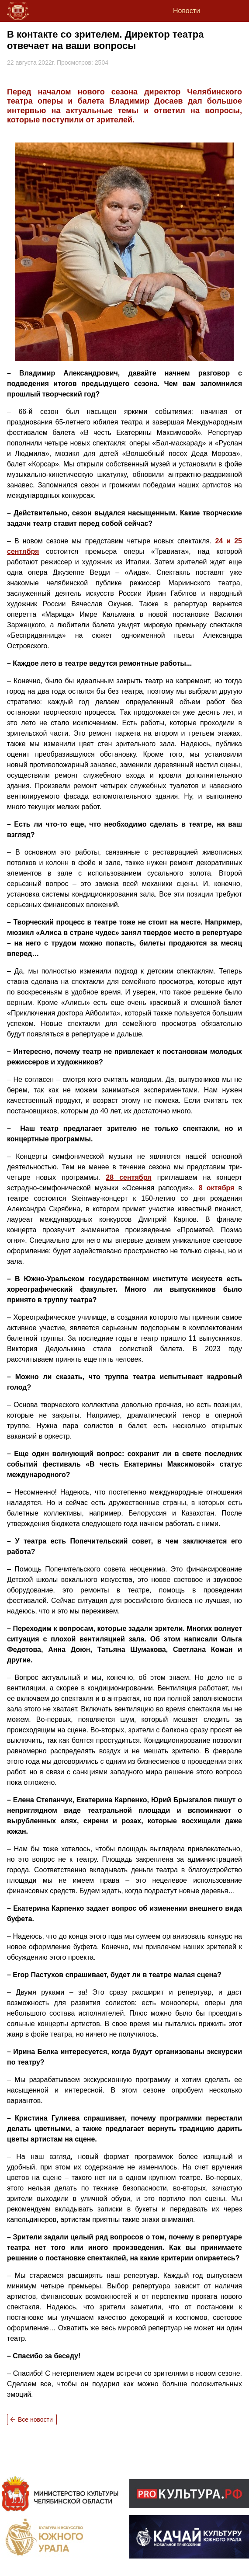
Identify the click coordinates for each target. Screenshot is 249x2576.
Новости (186, 10)
